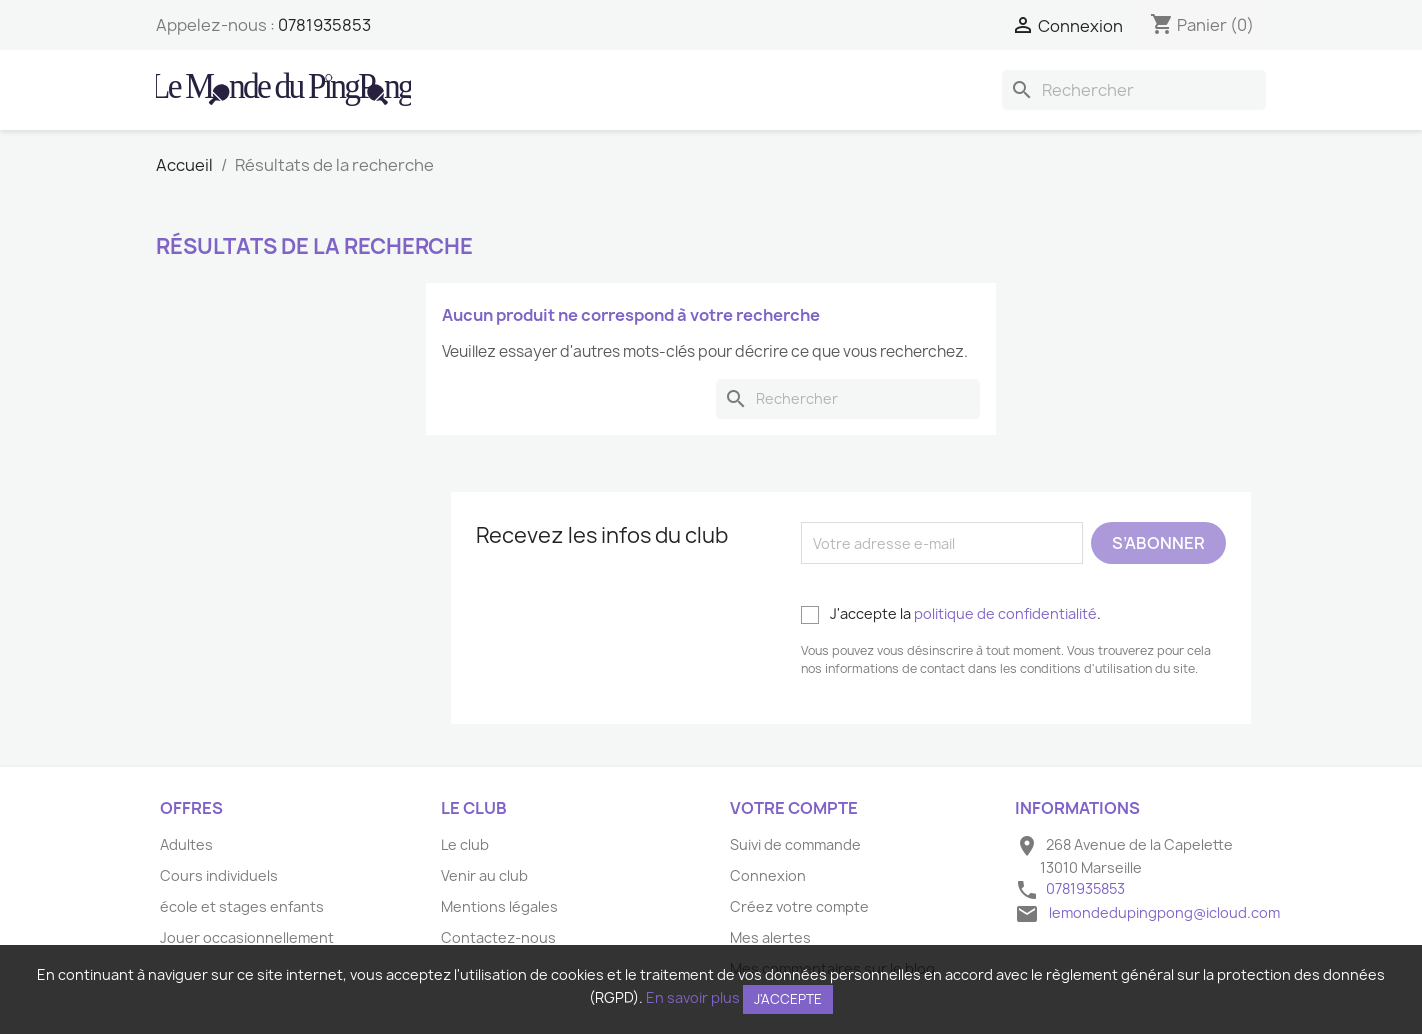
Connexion (768, 875)
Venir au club (484, 875)
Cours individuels (219, 875)
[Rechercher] (1134, 90)
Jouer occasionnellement (247, 937)
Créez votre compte (799, 906)
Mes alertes (770, 937)
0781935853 (324, 25)
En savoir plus (693, 997)
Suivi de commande (795, 844)
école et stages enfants (242, 906)
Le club (465, 844)
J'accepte (788, 999)
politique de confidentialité (1005, 613)
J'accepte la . (951, 614)
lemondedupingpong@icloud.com (1164, 912)
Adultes (186, 844)
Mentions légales (499, 906)
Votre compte (794, 808)
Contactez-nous (498, 937)
